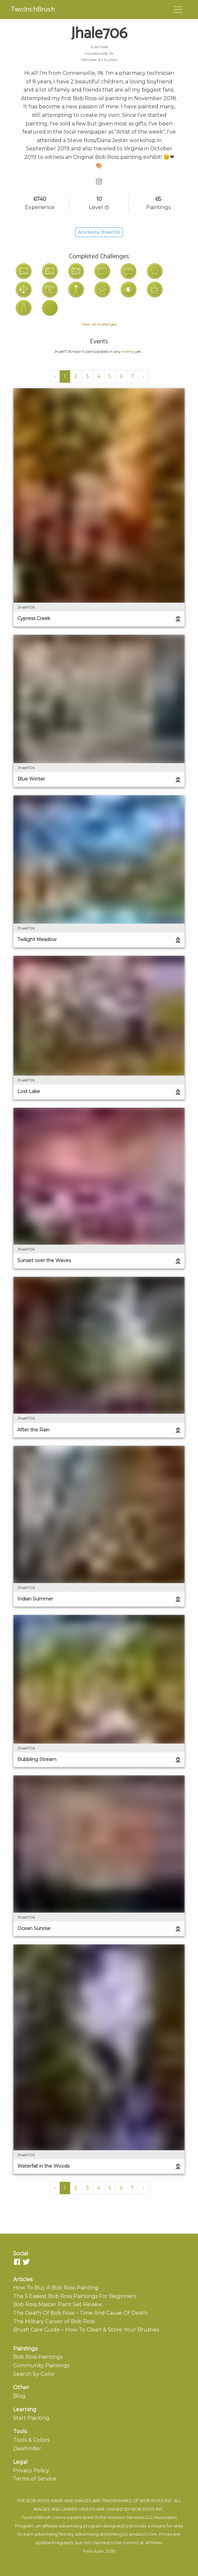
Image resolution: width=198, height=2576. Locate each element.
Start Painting (31, 2418)
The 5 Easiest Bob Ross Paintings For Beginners (74, 2296)
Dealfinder (27, 2448)
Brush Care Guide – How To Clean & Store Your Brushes (86, 2330)
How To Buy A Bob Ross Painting (56, 2288)
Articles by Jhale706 (99, 232)
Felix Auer (93, 2551)
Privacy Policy (31, 2470)
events (128, 351)
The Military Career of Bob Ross (54, 2321)
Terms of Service (34, 2479)
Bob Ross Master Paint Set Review (57, 2304)
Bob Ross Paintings (38, 2357)
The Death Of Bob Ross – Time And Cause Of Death (80, 2313)
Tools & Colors (31, 2440)
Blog (19, 2396)
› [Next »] (143, 376)
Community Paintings (41, 2365)
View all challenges (99, 324)
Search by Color (34, 2374)
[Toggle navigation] (178, 9)
